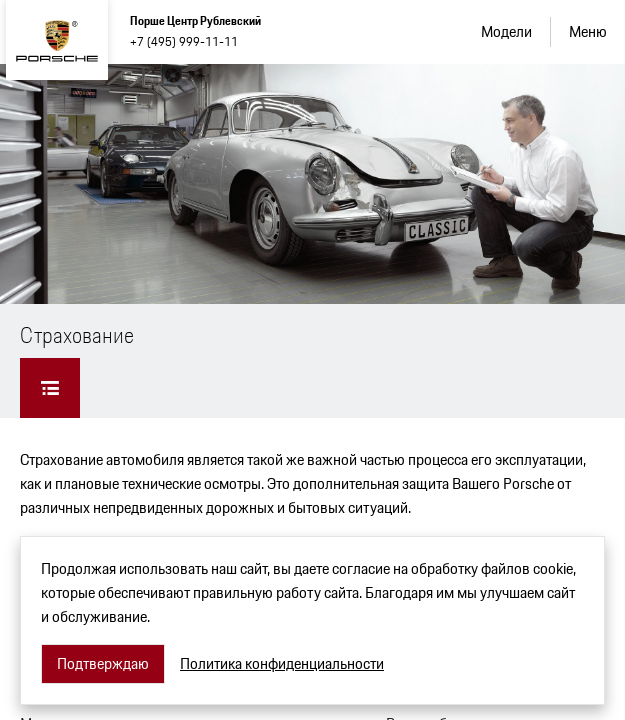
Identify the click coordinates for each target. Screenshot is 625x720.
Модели (506, 31)
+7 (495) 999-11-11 (184, 41)
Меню (588, 31)
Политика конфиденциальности (282, 664)
